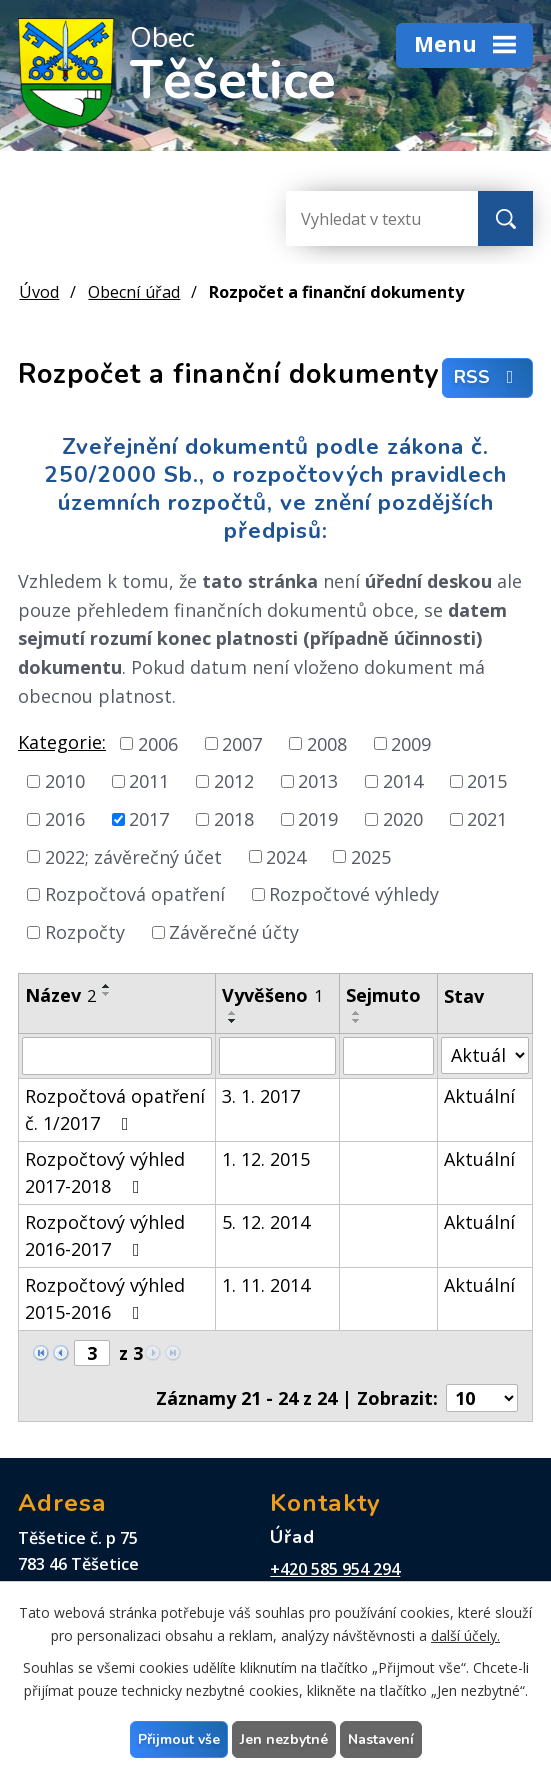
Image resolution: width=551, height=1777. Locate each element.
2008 (327, 743)
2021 (487, 819)
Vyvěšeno (272, 995)
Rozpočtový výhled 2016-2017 (105, 1235)
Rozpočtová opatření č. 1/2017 (115, 1109)
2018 (234, 819)
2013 (318, 781)
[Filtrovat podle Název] (117, 1056)
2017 (149, 819)
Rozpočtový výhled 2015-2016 (105, 1298)
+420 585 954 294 (335, 1569)
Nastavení (381, 1739)
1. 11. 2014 (266, 1285)
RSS (488, 378)
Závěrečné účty (234, 932)
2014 (403, 781)
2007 (242, 743)
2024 (286, 856)
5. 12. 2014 (266, 1222)
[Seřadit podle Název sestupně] (107, 994)
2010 (65, 781)
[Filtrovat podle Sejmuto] (388, 1056)
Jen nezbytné (284, 1739)
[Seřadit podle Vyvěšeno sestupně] (233, 1021)
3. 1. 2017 (261, 1096)
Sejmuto (383, 995)
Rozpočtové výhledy (354, 894)
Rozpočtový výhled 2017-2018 (105, 1172)
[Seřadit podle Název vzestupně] (107, 986)
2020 (403, 819)
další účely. (465, 1635)
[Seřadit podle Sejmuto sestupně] (357, 1021)
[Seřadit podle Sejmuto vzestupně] (357, 1013)
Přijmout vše (179, 1739)
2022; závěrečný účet (133, 856)
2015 (487, 781)
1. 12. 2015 (266, 1159)
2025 (371, 856)
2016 (65, 819)
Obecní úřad (134, 292)
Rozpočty (85, 932)
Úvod (39, 292)
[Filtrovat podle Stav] (485, 1055)
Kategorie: (62, 742)
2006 (158, 743)
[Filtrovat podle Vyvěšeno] (277, 1056)
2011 (149, 781)
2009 (411, 743)
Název (60, 995)
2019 (318, 819)
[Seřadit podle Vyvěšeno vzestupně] (233, 1013)
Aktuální (479, 1096)
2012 (234, 781)
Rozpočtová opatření (135, 894)
